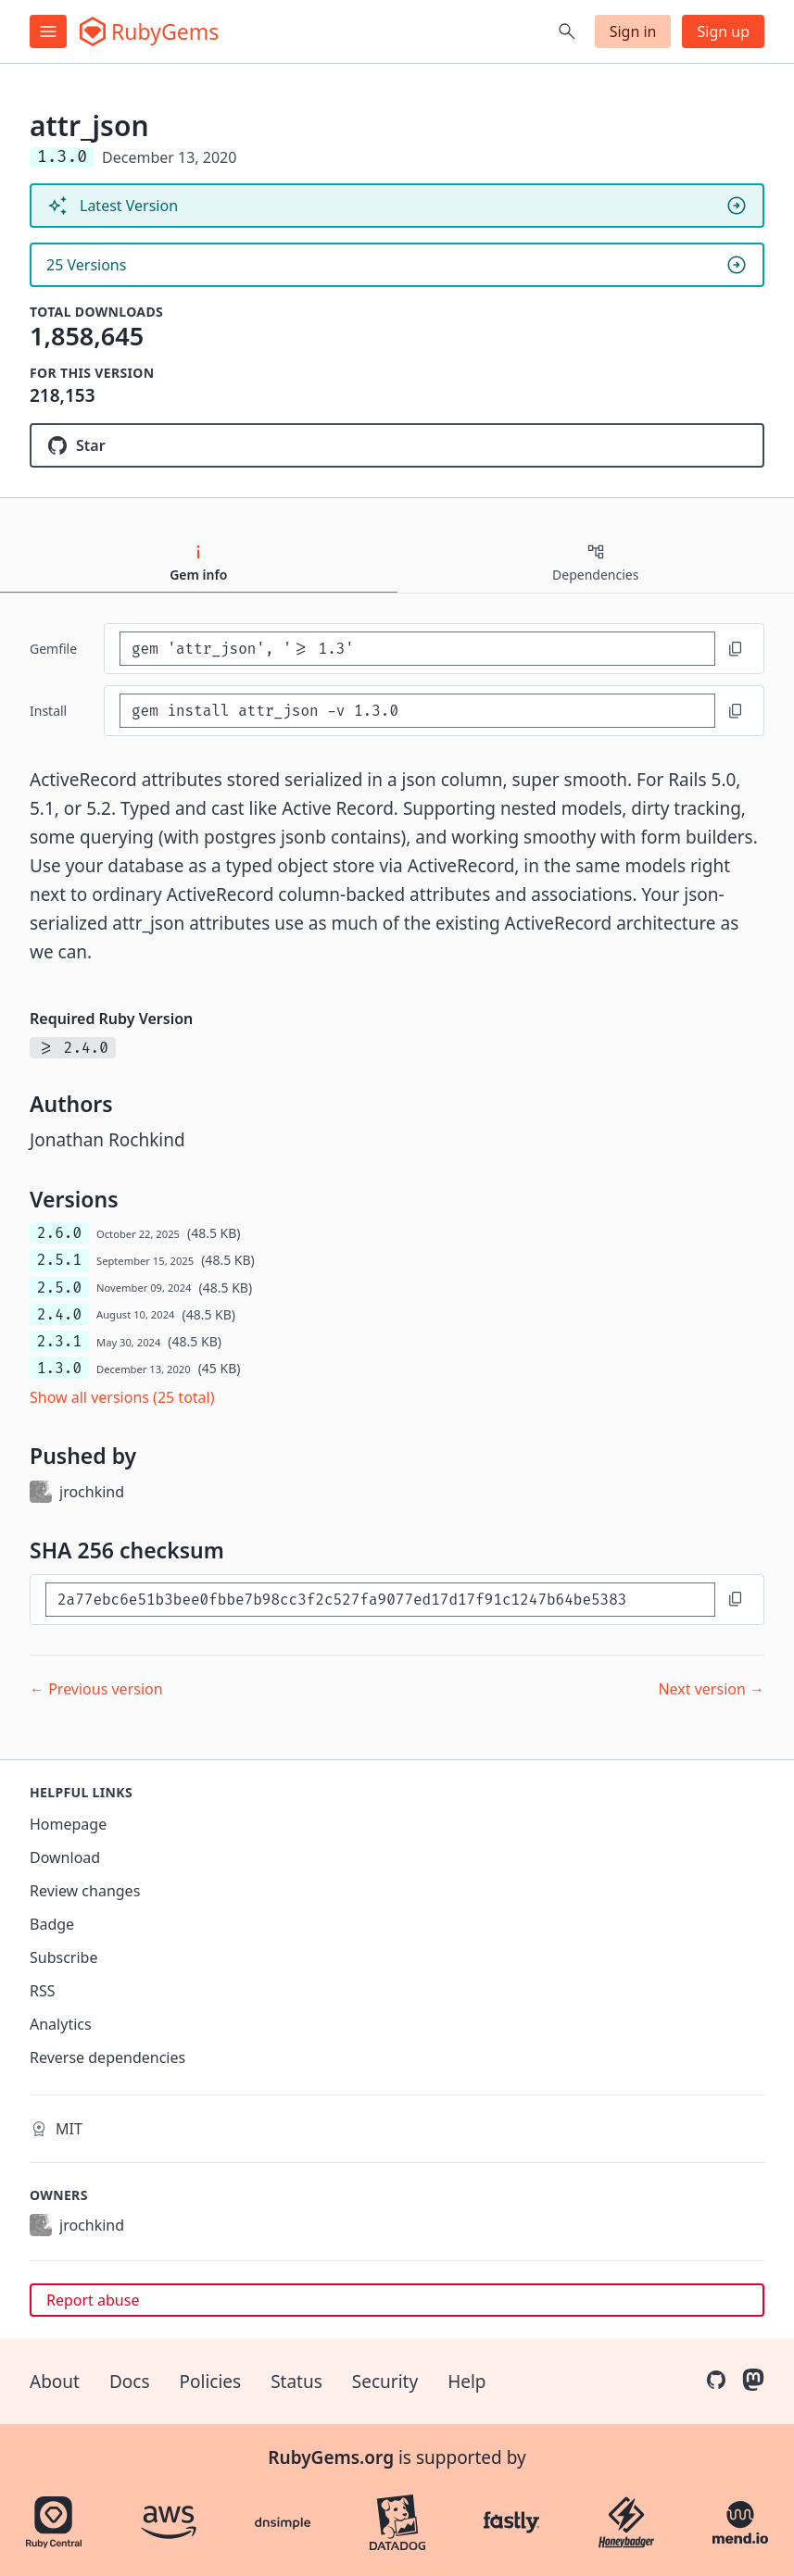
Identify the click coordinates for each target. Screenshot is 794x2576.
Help (466, 2382)
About (55, 2382)
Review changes (85, 1891)
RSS (43, 1991)
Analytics (61, 2024)
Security (385, 2382)
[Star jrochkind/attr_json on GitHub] (397, 445)
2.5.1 (59, 1259)
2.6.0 (59, 1233)
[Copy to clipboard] (736, 649)
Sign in (633, 31)
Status (296, 2382)
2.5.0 (59, 1287)
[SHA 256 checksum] (380, 1599)
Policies (211, 2382)
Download (65, 1857)
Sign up (723, 31)
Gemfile (53, 648)
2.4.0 (59, 1314)
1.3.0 (59, 1368)
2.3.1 (59, 1341)
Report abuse (92, 2300)
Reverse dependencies (107, 2057)
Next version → (711, 1689)
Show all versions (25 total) (122, 1397)
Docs (129, 2382)
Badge (52, 1924)
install (48, 710)
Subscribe (63, 1957)
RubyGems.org (331, 2457)
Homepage (68, 1824)
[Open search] (567, 31)
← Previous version (96, 1689)
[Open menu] (48, 31)
